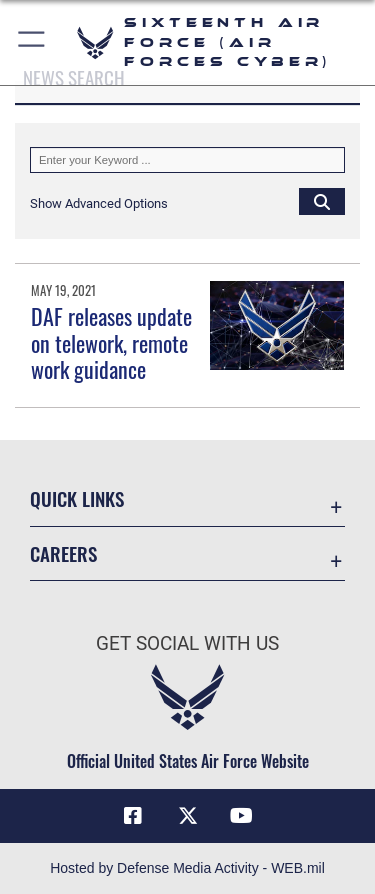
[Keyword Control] (187, 160)
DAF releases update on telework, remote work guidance (111, 342)
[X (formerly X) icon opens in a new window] (188, 816)
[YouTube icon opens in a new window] (242, 816)
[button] (32, 42)
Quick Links (77, 498)
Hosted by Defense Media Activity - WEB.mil (187, 868)
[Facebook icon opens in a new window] (133, 816)
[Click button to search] (322, 201)
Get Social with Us (187, 643)
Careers (63, 553)
